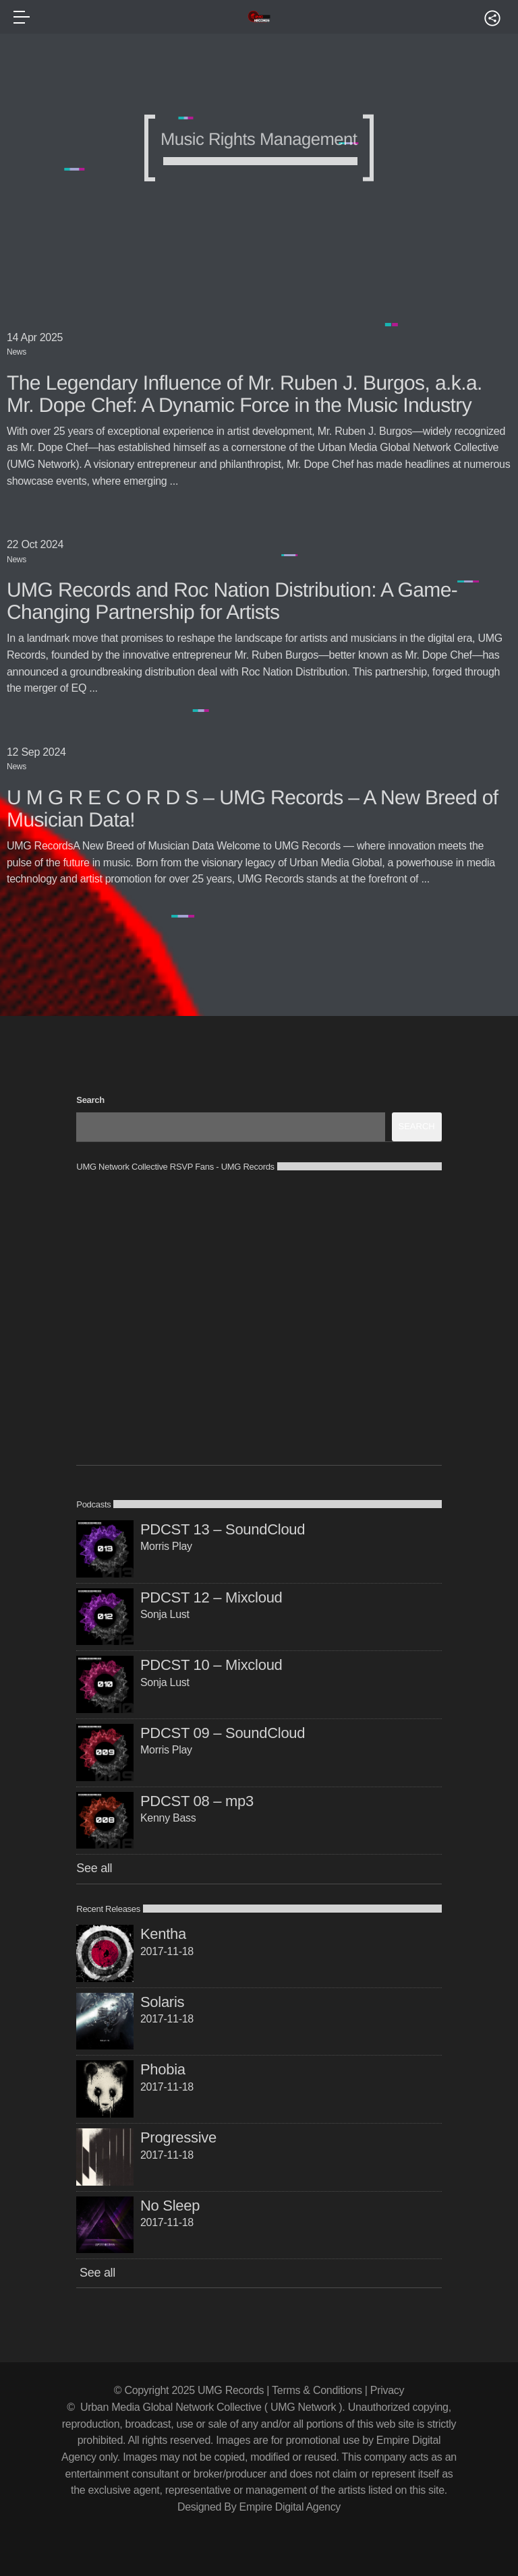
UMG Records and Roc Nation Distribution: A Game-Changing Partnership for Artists (232, 601)
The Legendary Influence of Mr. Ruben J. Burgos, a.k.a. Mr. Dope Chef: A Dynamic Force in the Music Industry (244, 394)
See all (94, 1868)
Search (90, 1100)
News (16, 352)
